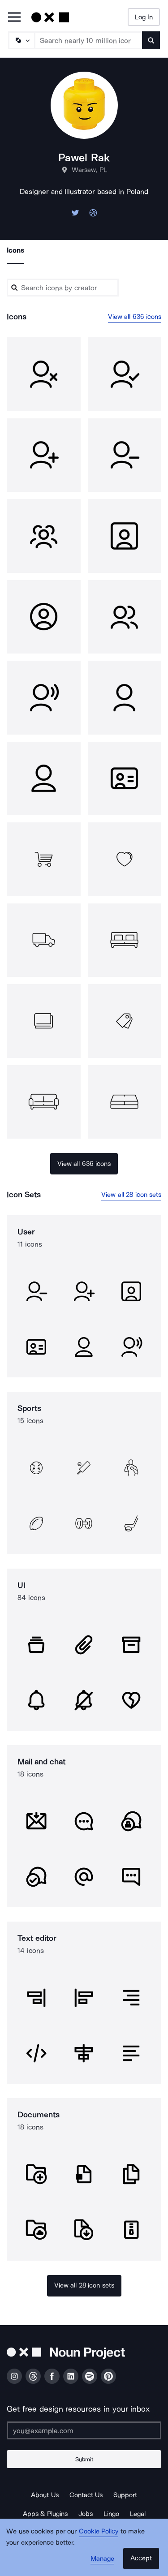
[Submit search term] (151, 40)
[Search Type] (21, 40)
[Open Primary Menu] (14, 17)
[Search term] (88, 40)
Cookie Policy (99, 2531)
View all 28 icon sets (131, 1195)
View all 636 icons (135, 317)
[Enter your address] (84, 2430)
